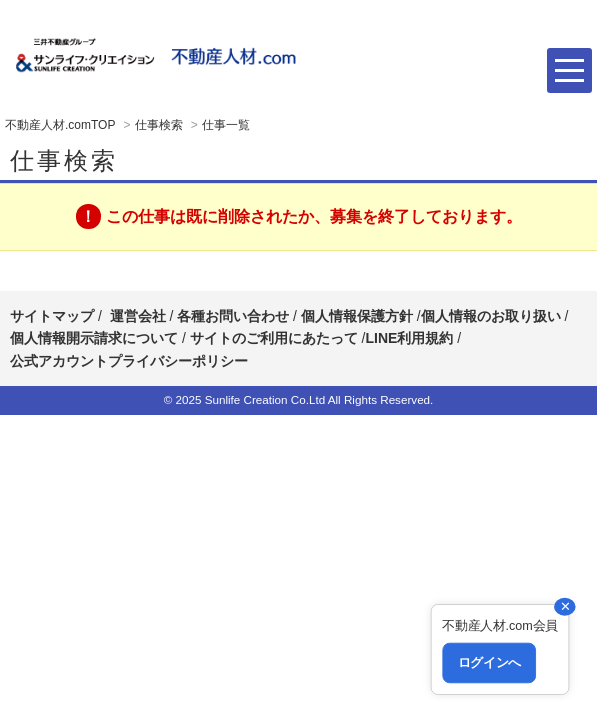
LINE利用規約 (409, 338)
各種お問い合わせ (233, 316)
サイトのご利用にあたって (274, 338)
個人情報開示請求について (94, 338)
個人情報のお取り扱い (493, 316)
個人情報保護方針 (357, 316)
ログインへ (488, 663)
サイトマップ (52, 316)
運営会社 (138, 316)
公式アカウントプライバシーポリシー (129, 361)
